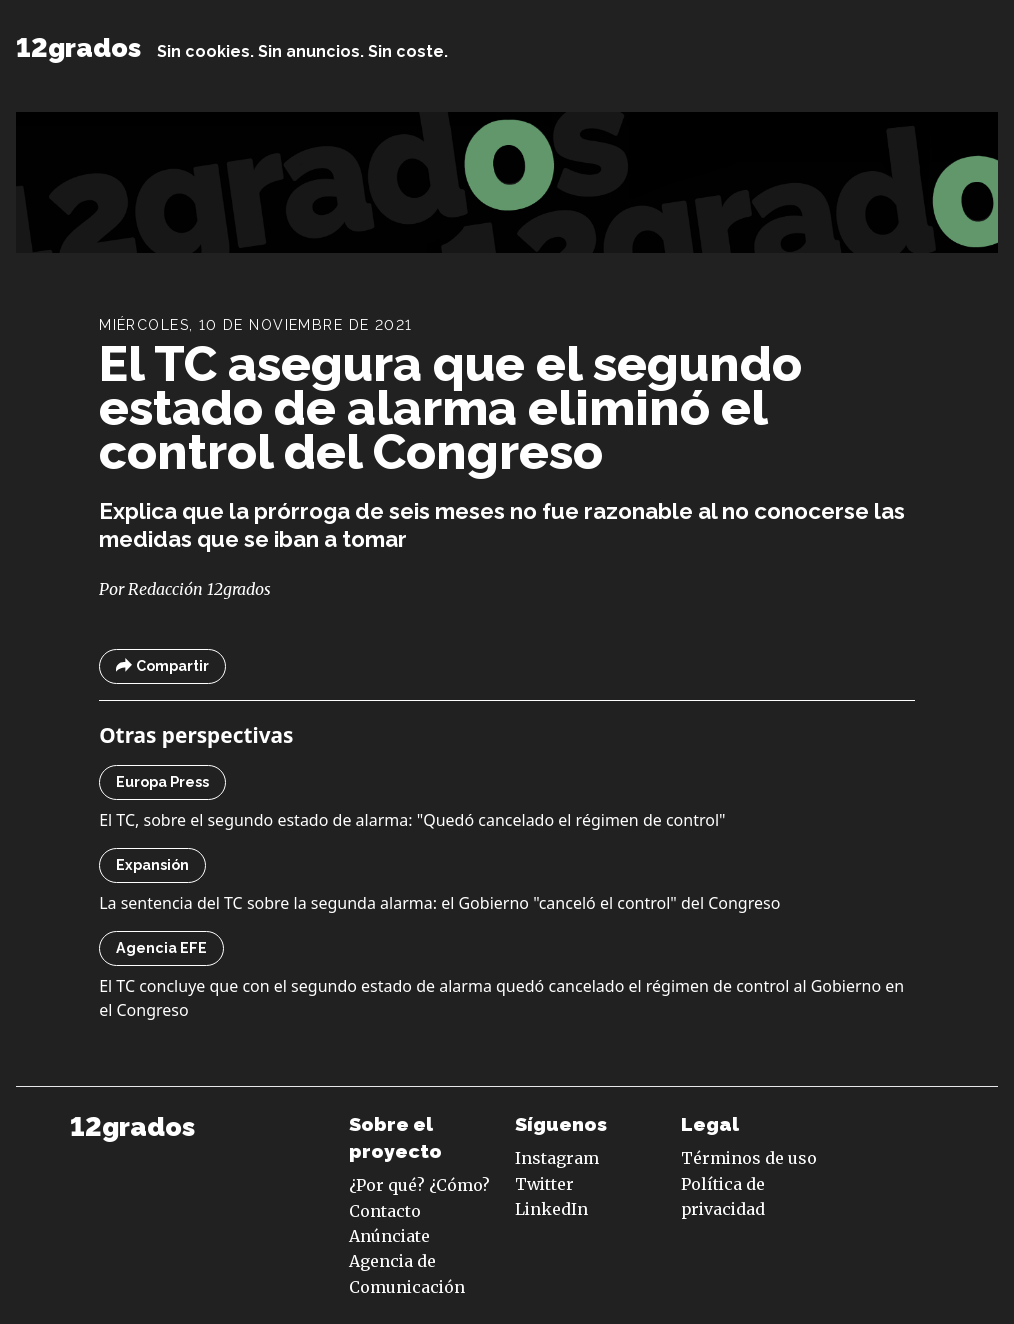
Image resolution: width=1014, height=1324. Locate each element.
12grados (78, 47)
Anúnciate (389, 1236)
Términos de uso (749, 1158)
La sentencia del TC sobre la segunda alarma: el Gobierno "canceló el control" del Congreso (439, 903)
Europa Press (162, 782)
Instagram (557, 1158)
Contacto (385, 1211)
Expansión (152, 865)
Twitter (544, 1184)
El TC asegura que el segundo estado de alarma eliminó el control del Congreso (450, 408)
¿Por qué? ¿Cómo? (419, 1185)
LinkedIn (551, 1209)
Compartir (162, 666)
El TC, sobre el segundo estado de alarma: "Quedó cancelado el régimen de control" (412, 820)
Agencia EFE (161, 948)
